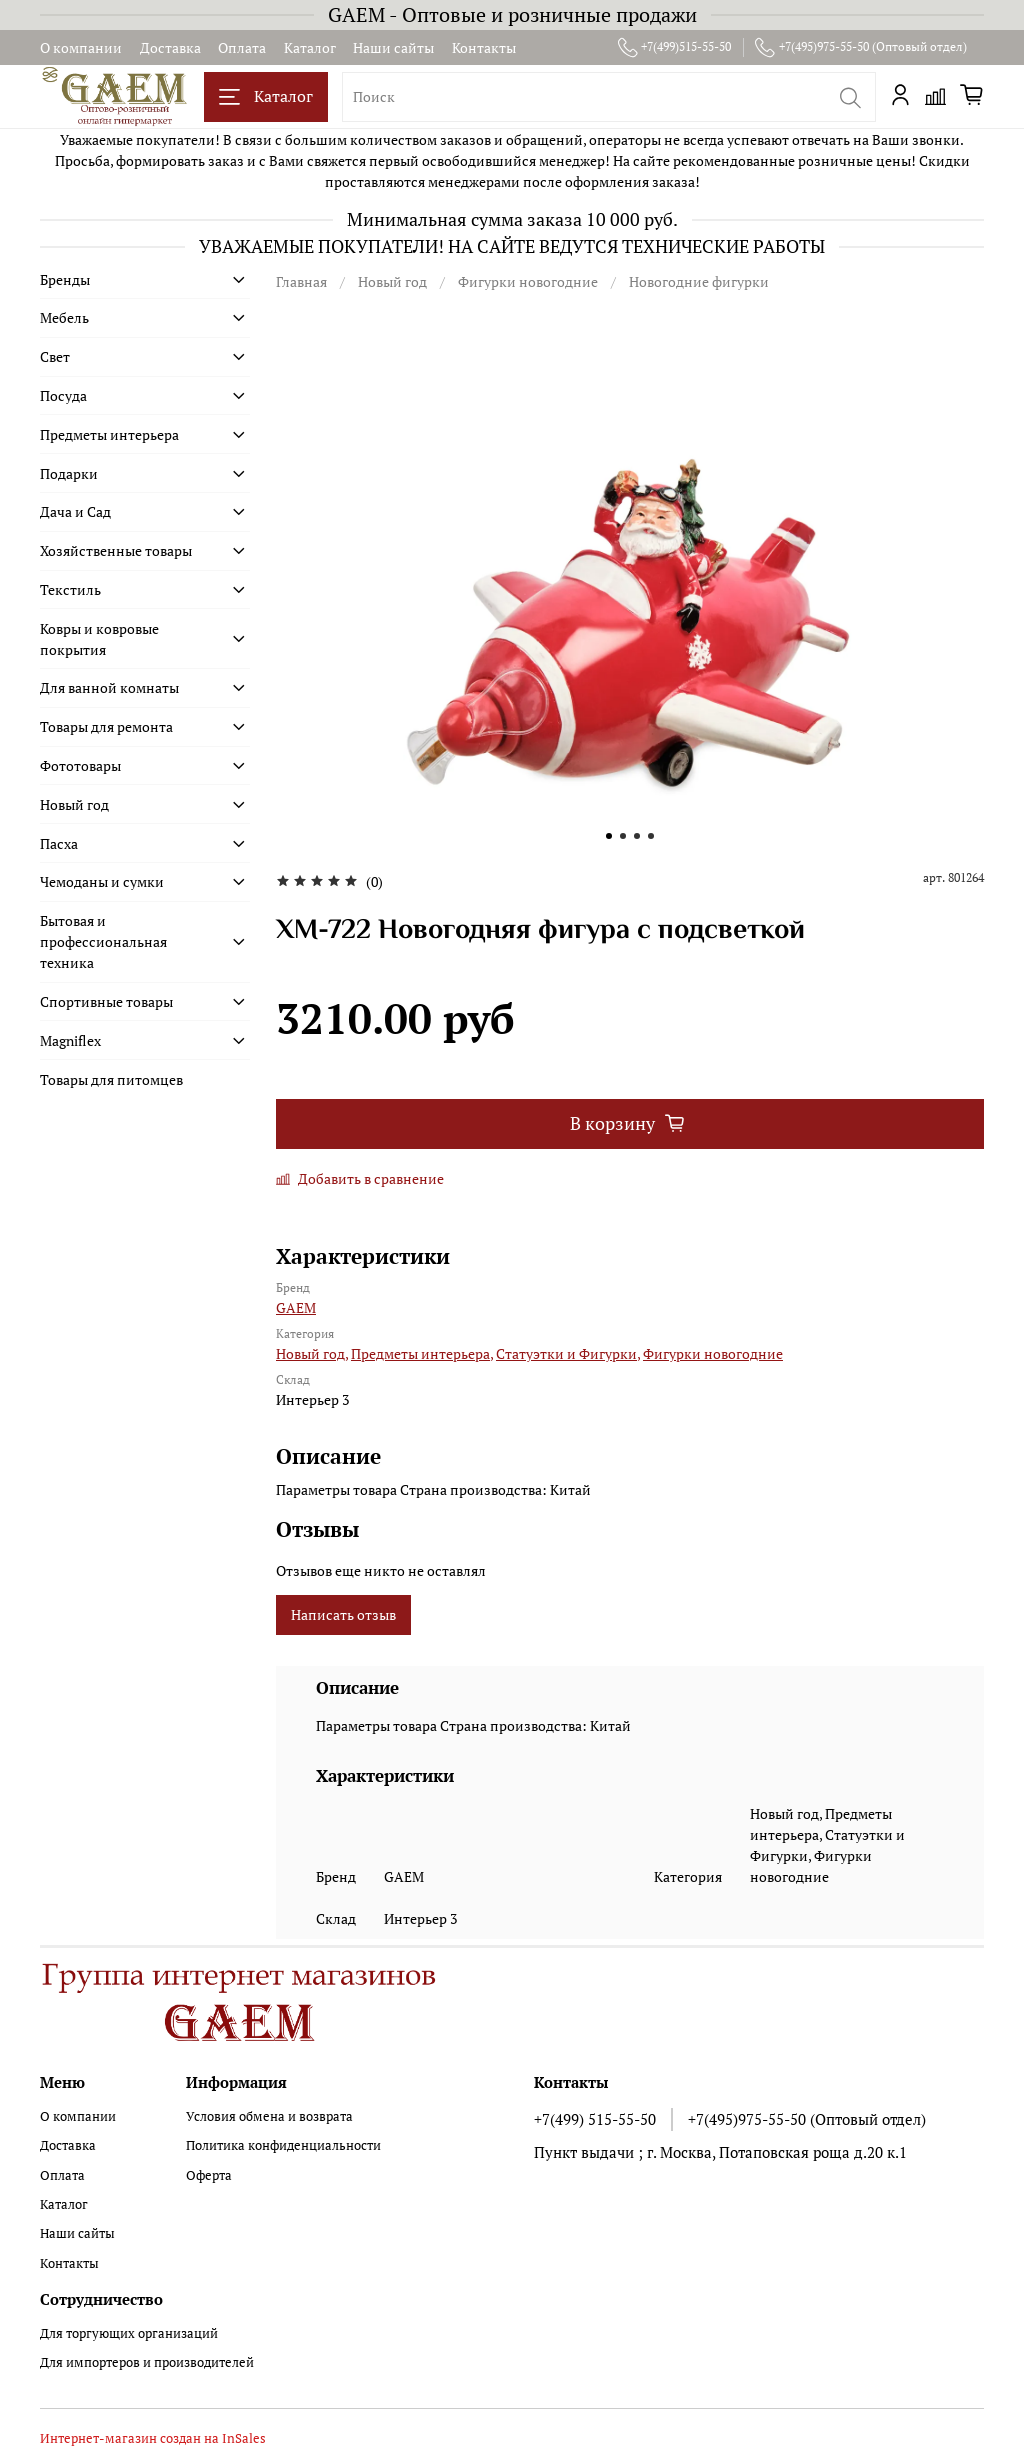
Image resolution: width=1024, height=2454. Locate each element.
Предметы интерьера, (422, 1353)
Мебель (64, 317)
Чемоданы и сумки (102, 881)
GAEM (296, 1307)
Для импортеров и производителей (147, 2362)
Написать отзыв (343, 1614)
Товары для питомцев (111, 1079)
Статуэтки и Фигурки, (568, 1353)
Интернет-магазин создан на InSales (153, 2438)
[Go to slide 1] (609, 836)
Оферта (209, 2175)
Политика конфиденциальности (283, 2145)
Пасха (59, 843)
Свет (55, 356)
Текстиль (70, 589)
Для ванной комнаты (109, 687)
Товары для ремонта (106, 726)
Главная (301, 281)
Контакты (484, 47)
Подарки (69, 473)
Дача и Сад (75, 511)
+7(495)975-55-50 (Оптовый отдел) (861, 47)
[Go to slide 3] (637, 836)
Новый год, (312, 1353)
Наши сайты (393, 47)
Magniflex (70, 1040)
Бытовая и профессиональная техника (103, 941)
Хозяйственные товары (116, 550)
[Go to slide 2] (623, 836)
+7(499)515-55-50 (675, 47)
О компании (81, 47)
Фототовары (80, 765)
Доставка (170, 47)
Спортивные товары (106, 1001)
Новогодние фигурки (699, 281)
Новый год (392, 281)
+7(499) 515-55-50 (595, 2119)
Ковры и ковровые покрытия (99, 639)
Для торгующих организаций (129, 2333)
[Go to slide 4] (651, 836)
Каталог (310, 47)
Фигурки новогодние (528, 281)
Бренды (65, 279)
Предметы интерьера (109, 434)
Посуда (63, 395)
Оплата (242, 47)
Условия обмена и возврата (269, 2116)
